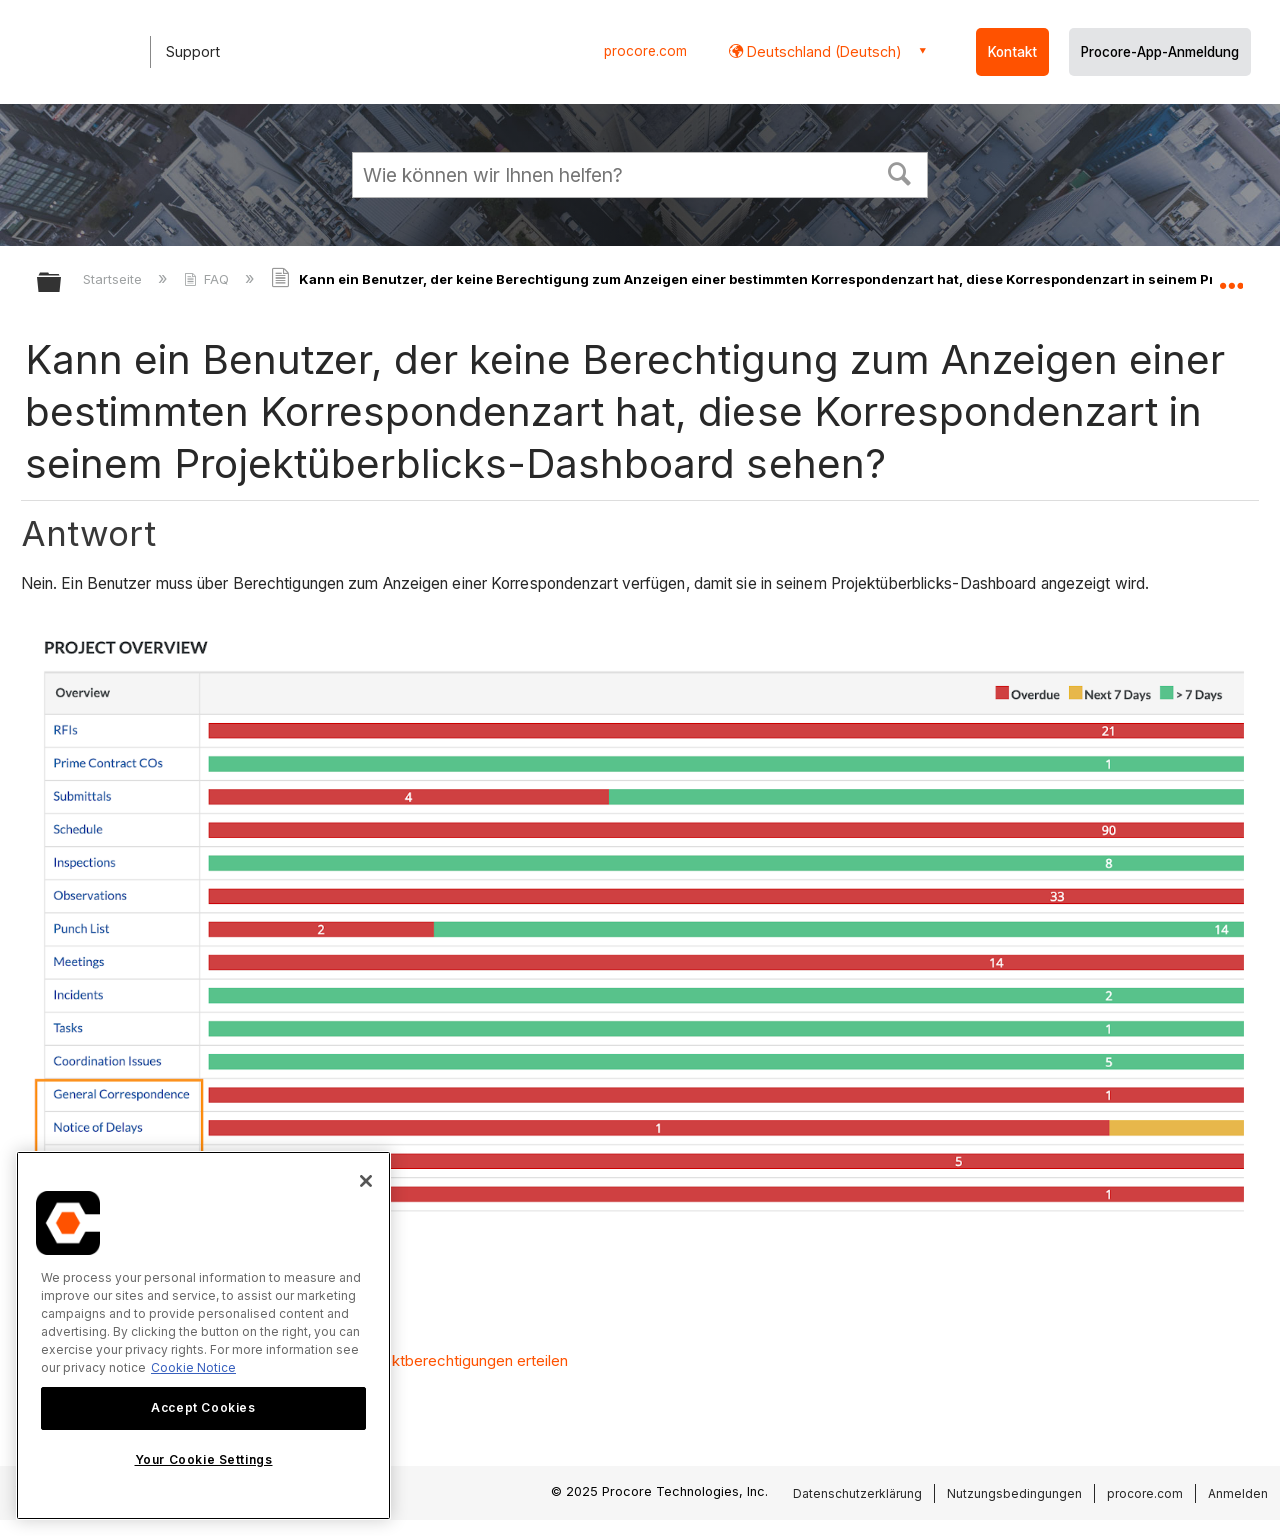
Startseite (114, 279)
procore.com (645, 51)
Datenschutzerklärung (857, 1493)
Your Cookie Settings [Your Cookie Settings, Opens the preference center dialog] (204, 1459)
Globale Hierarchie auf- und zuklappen (62, 283)
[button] (900, 172)
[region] (203, 1335)
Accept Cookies (203, 1407)
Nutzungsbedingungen (1014, 1493)
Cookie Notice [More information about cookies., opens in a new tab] (193, 1367)
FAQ (208, 279)
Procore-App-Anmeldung (1160, 52)
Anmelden (1238, 1493)
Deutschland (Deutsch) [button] (822, 51)
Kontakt (1012, 52)
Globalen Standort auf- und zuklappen (1231, 277)
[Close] (366, 1181)
